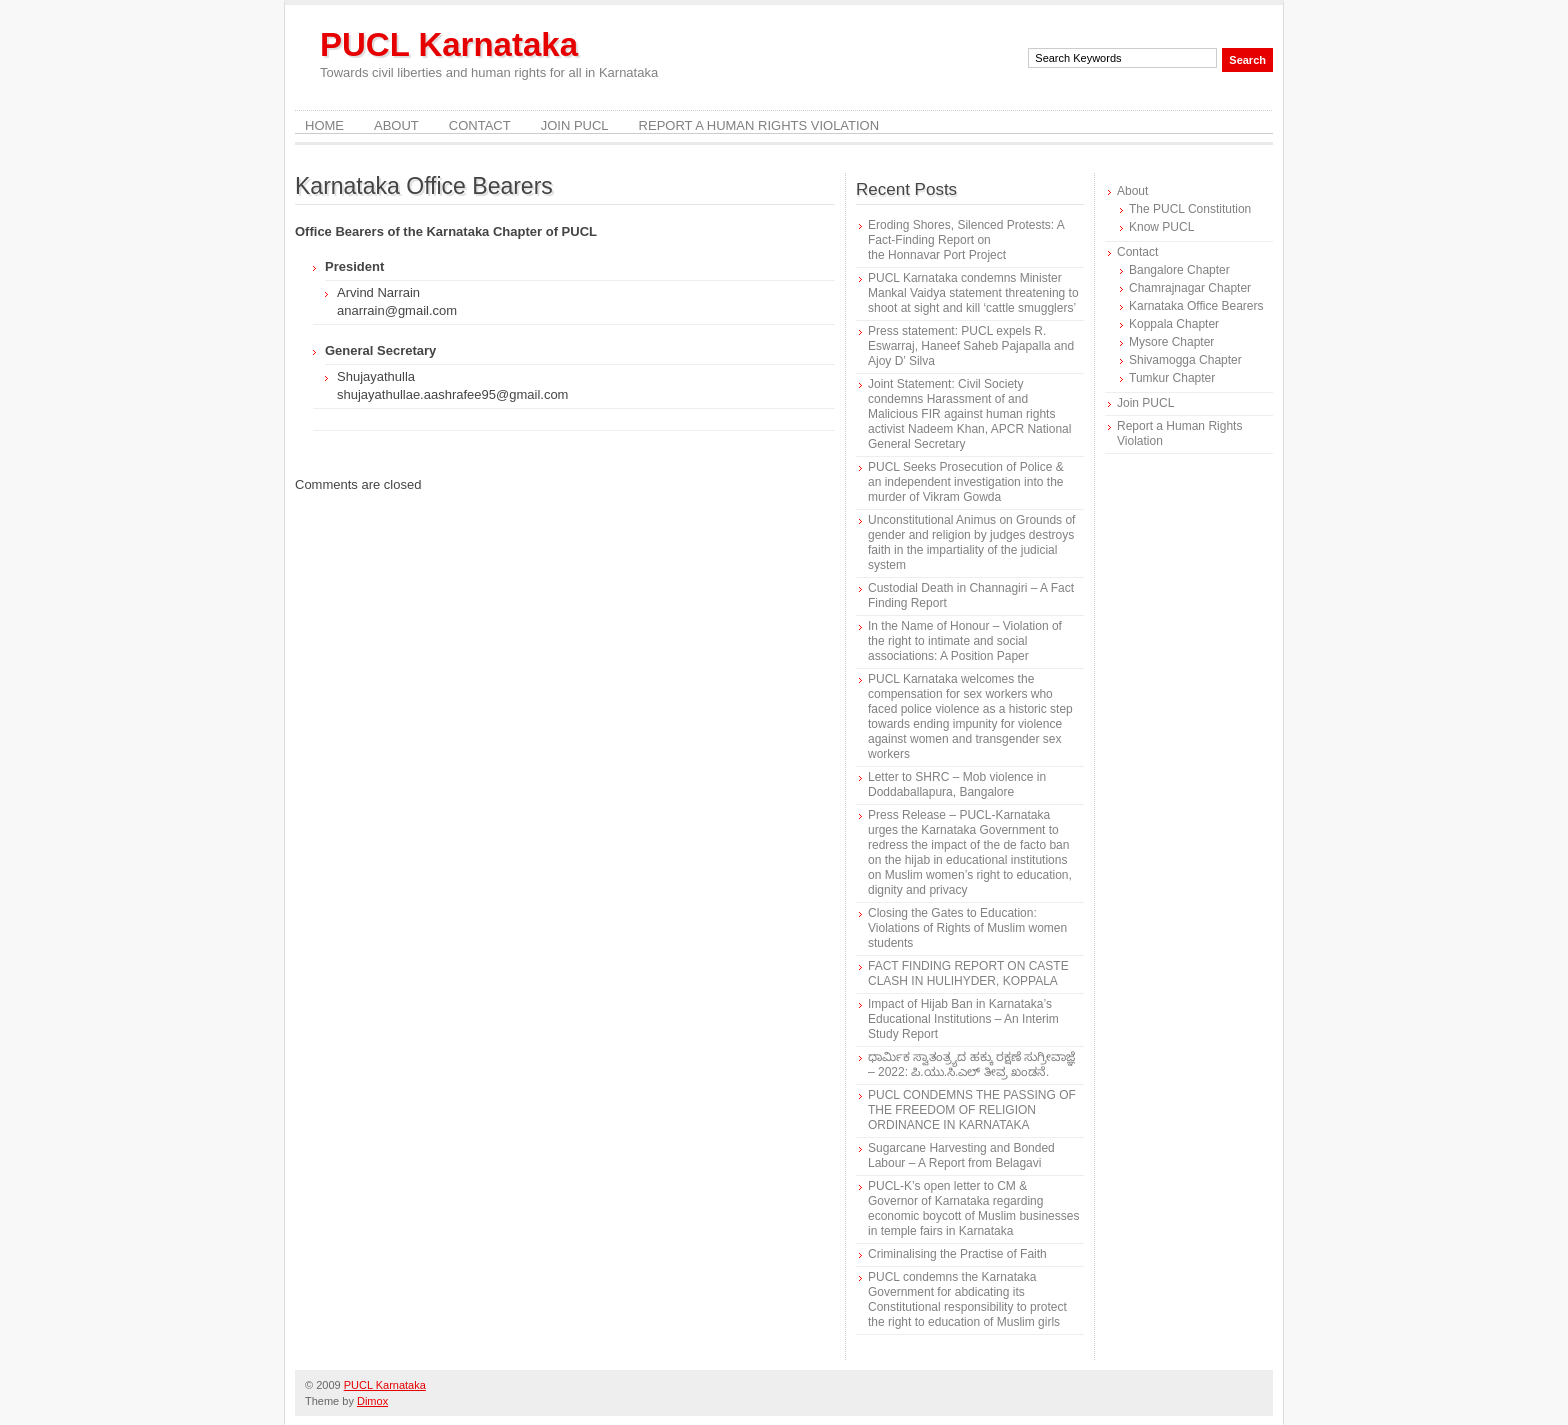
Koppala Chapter (1174, 324)
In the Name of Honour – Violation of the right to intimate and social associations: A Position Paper (965, 641)
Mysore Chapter (1171, 342)
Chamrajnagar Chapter (1190, 288)
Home (324, 125)
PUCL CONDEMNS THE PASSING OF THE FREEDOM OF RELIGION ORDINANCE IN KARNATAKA (972, 1110)
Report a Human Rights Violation (759, 125)
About (396, 125)
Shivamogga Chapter (1185, 360)
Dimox (372, 1401)
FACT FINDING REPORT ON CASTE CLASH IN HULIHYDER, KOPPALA (968, 973)
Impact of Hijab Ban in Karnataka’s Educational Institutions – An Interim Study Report (963, 1019)
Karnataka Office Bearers (1196, 306)
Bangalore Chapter (1179, 270)
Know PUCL (1161, 227)
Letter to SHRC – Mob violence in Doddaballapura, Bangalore (957, 784)
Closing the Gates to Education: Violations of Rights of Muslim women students (967, 928)
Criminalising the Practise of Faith (957, 1254)
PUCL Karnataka (449, 44)
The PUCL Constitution (1190, 209)
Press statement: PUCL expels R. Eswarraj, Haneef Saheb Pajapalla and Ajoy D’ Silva (971, 346)
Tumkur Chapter (1172, 378)
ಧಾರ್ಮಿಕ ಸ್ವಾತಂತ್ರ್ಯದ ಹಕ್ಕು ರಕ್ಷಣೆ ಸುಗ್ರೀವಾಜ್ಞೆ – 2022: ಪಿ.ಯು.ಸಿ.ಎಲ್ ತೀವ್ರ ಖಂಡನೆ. (971, 1064)
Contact (480, 125)
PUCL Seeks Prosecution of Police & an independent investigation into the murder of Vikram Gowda (966, 482)
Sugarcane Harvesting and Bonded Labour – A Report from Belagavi (961, 1155)
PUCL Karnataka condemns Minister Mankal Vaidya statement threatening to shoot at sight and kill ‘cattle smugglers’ (973, 293)
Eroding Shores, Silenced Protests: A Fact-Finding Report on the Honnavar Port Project (966, 240)
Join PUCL (575, 125)
